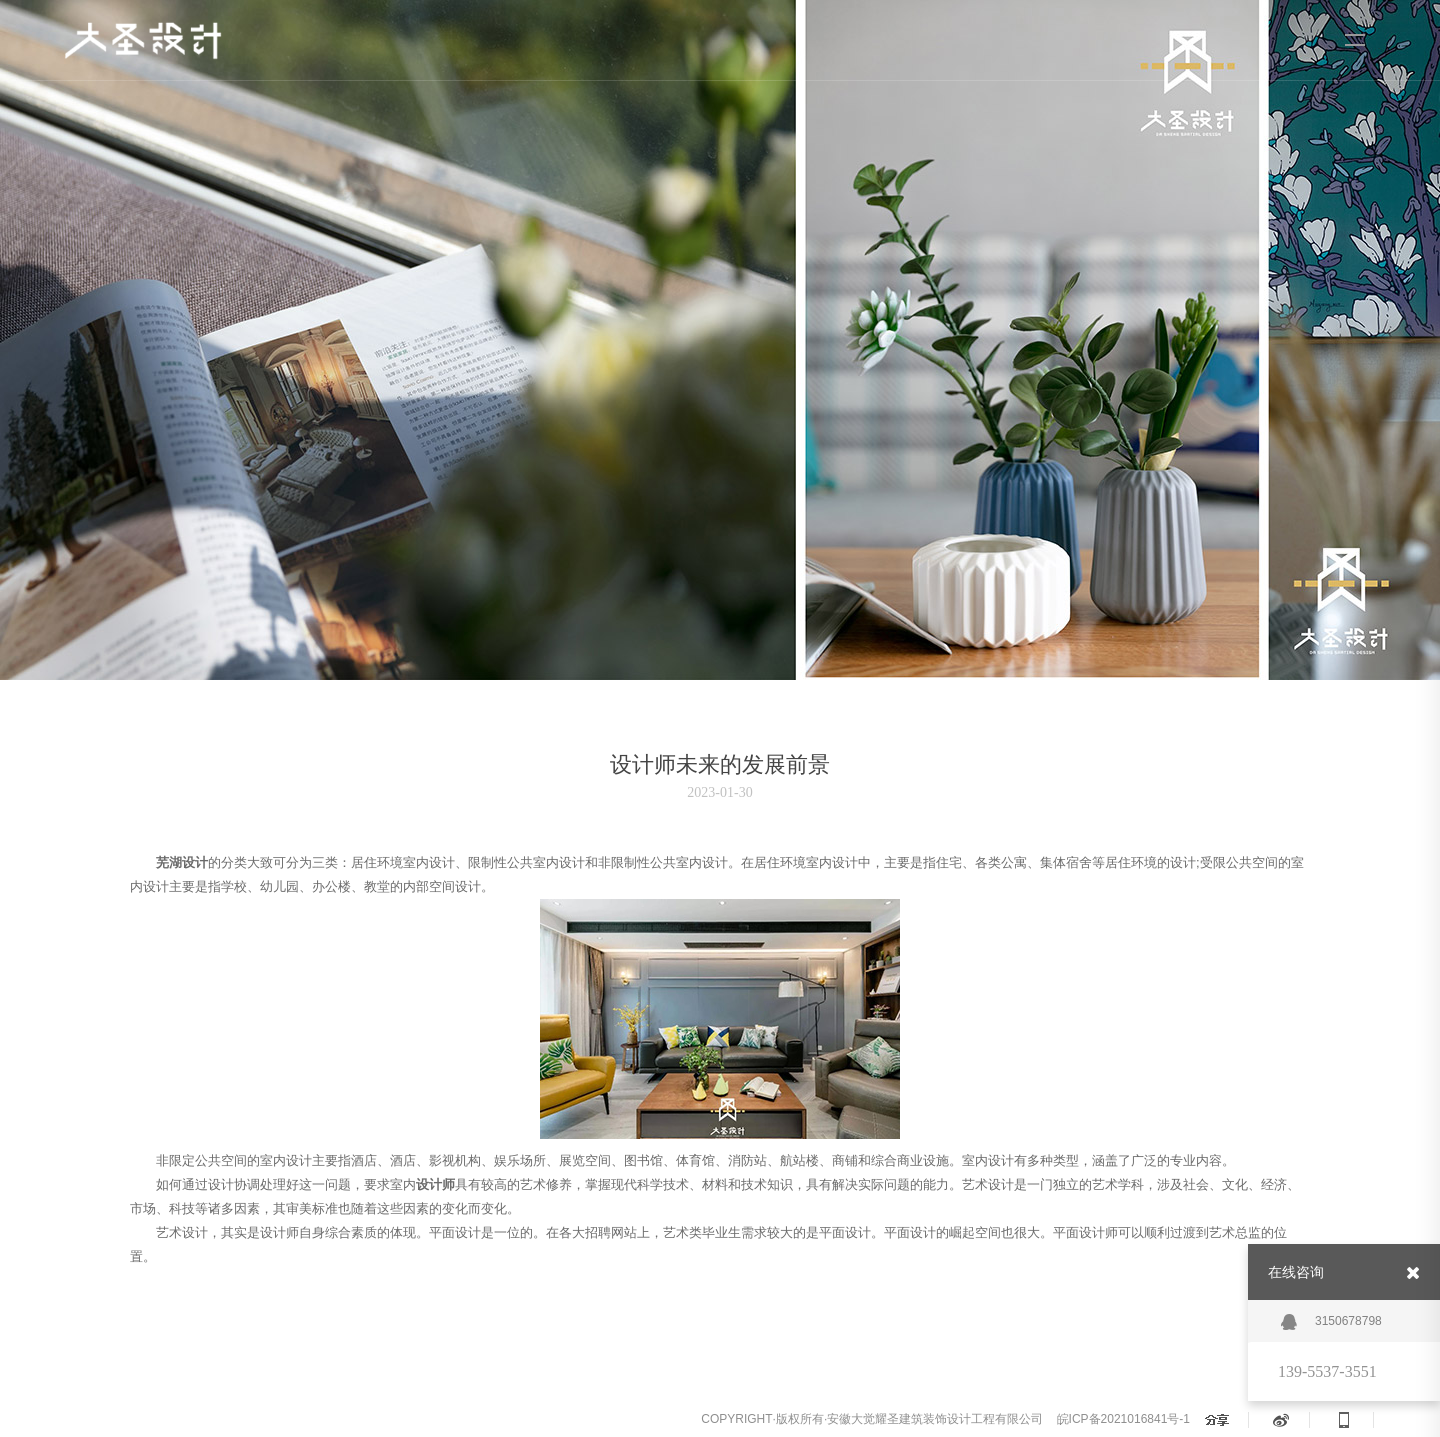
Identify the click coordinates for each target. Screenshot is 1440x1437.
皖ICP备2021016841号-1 (1123, 1419)
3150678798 (1331, 1322)
